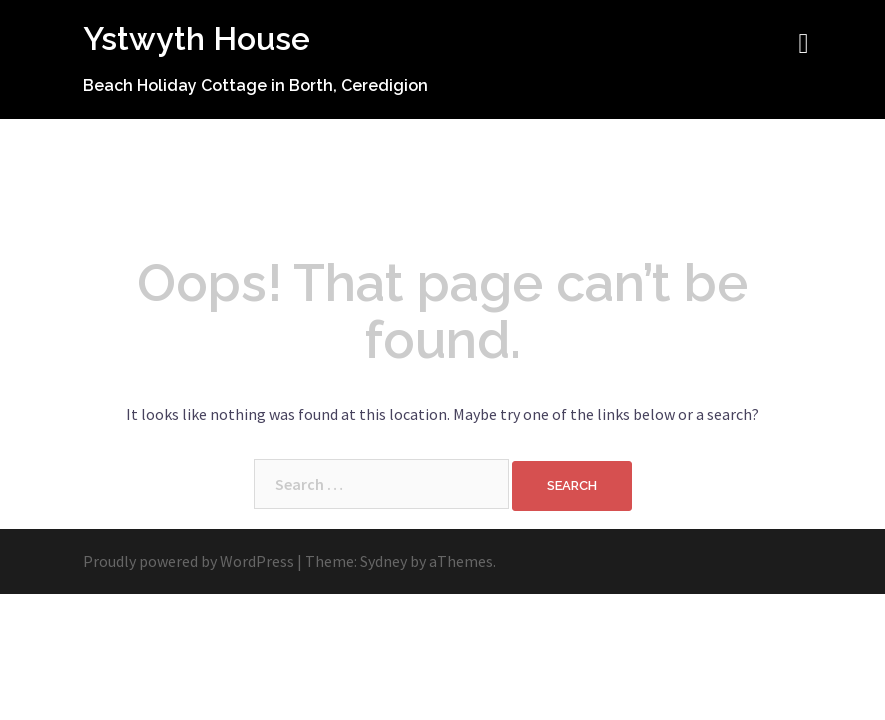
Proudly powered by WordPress (188, 561)
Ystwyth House (196, 38)
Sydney (383, 561)
